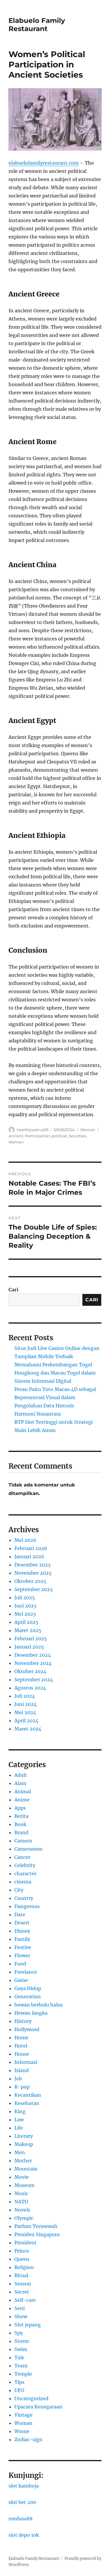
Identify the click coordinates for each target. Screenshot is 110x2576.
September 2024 (33, 1679)
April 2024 (26, 1720)
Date (19, 1914)
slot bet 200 (22, 2502)
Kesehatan (26, 2103)
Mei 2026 (25, 1540)
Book (20, 1824)
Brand (21, 1832)
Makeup (23, 2144)
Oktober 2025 (30, 1581)
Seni (19, 2308)
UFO (19, 2390)
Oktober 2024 (30, 1671)
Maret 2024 (27, 1729)
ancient (16, 1135)
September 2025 (33, 1589)
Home (21, 2037)
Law (19, 2119)
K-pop (22, 2087)
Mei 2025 (25, 1614)
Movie (21, 2177)
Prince (21, 2251)
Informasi (25, 2062)
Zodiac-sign (28, 2439)
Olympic (23, 2218)
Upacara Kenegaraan (38, 2407)
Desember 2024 (32, 1655)
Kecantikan (27, 2095)
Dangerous (27, 1906)
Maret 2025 (27, 1630)
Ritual (21, 2275)
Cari (13, 1290)
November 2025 (33, 1573)
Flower (22, 1955)
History (23, 2021)
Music (21, 2193)
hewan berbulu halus (38, 2005)
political (59, 1135)
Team (21, 2366)
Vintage (23, 2415)
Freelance (25, 1972)
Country (23, 1898)
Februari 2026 (30, 1548)
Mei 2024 (25, 1712)
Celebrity (24, 1865)
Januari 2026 (29, 1556)
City (18, 1890)
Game (21, 1980)
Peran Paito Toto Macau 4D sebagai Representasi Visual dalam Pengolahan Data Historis (55, 1397)
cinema (22, 1882)
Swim (20, 2349)
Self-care (25, 2300)
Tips (19, 2382)
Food (20, 1964)
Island (21, 2070)
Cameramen (28, 1849)
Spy (18, 2333)
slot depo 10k (24, 2535)
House (21, 2054)
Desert (22, 1923)
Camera (23, 1841)
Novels (22, 2210)
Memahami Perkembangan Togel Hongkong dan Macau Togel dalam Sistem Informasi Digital (55, 1373)
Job (18, 2078)
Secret (21, 2292)
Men (19, 2152)
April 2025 (26, 1622)
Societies (77, 1135)
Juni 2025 (25, 1606)
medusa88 (21, 2519)
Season (22, 2284)
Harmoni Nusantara (37, 1414)
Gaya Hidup (27, 1988)
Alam (20, 1783)
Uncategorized (31, 2398)
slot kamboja (24, 2486)
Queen (21, 2259)
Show (20, 2316)
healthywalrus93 (32, 1129)
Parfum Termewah (35, 2226)
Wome (21, 2431)
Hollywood (26, 2029)
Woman (87, 1129)
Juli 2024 (24, 1696)
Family (22, 1939)
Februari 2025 (30, 1638)
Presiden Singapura (37, 2234)
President (25, 2243)
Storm (21, 2341)
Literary (23, 2136)
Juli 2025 (24, 1597)
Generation (27, 1996)
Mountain (26, 2169)
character (25, 1873)
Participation (37, 1135)
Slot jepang (27, 2325)
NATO (21, 2202)
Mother (23, 2161)
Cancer (22, 1857)
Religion (24, 2267)
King (20, 2111)
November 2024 (33, 1663)
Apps (20, 1808)
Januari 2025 (29, 1647)
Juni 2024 (25, 1704)
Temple (23, 2374)
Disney (22, 1931)
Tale (19, 2357)
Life (18, 2128)
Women (16, 1142)
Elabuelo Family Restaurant (37, 24)
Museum (24, 2185)
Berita (21, 1816)
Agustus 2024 (30, 1688)
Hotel (20, 2046)
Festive (22, 1947)
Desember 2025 (32, 1565)
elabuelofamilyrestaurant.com (44, 163)
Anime (22, 1800)
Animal (22, 1791)
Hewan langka (31, 2013)
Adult (20, 1775)
